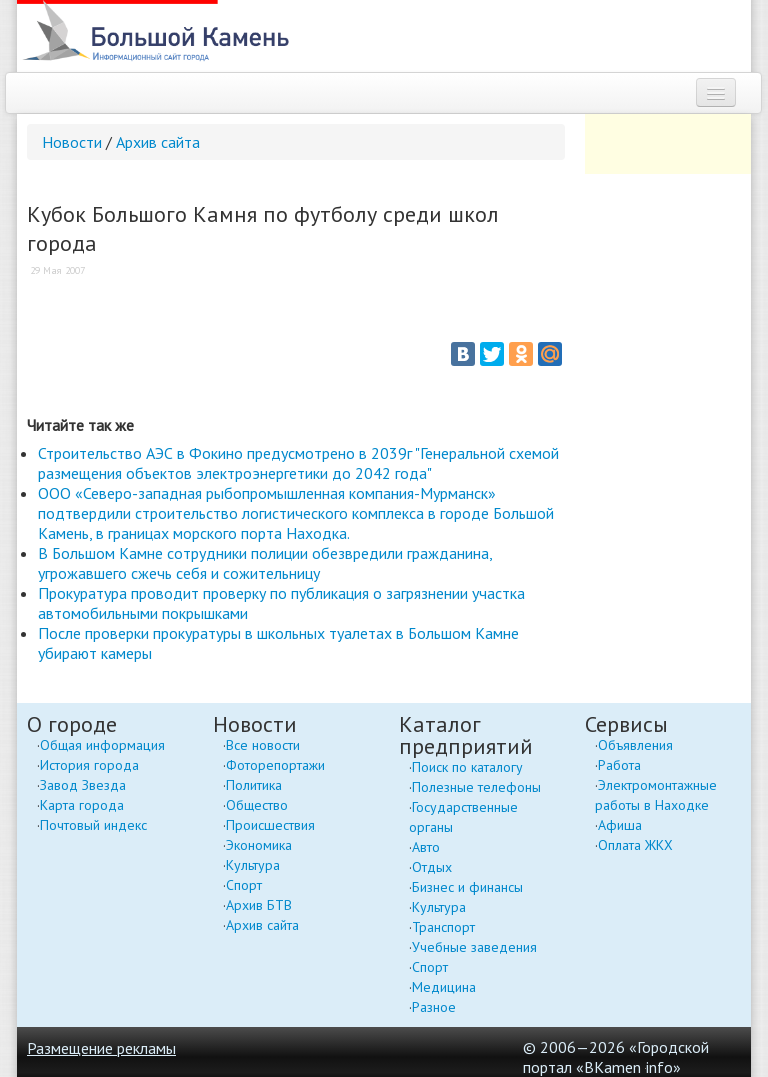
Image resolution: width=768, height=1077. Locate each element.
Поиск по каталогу (467, 767)
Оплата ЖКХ (635, 845)
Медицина (444, 987)
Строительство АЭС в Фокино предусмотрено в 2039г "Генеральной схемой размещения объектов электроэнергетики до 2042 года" (298, 463)
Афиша (620, 825)
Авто (426, 847)
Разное (434, 1007)
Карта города (82, 805)
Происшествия (270, 825)
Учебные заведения (474, 947)
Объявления (635, 745)
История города (89, 765)
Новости (72, 142)
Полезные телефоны (476, 787)
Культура (253, 865)
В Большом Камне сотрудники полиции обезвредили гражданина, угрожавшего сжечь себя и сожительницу (265, 563)
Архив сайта (158, 142)
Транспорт (443, 927)
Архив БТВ (259, 905)
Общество (257, 805)
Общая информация (102, 745)
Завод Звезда (83, 785)
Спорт (244, 885)
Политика (254, 785)
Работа (619, 765)
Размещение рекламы (101, 1048)
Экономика (259, 845)
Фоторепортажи (275, 765)
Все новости (263, 745)
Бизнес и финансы (467, 887)
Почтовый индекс (93, 825)
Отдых (432, 867)
